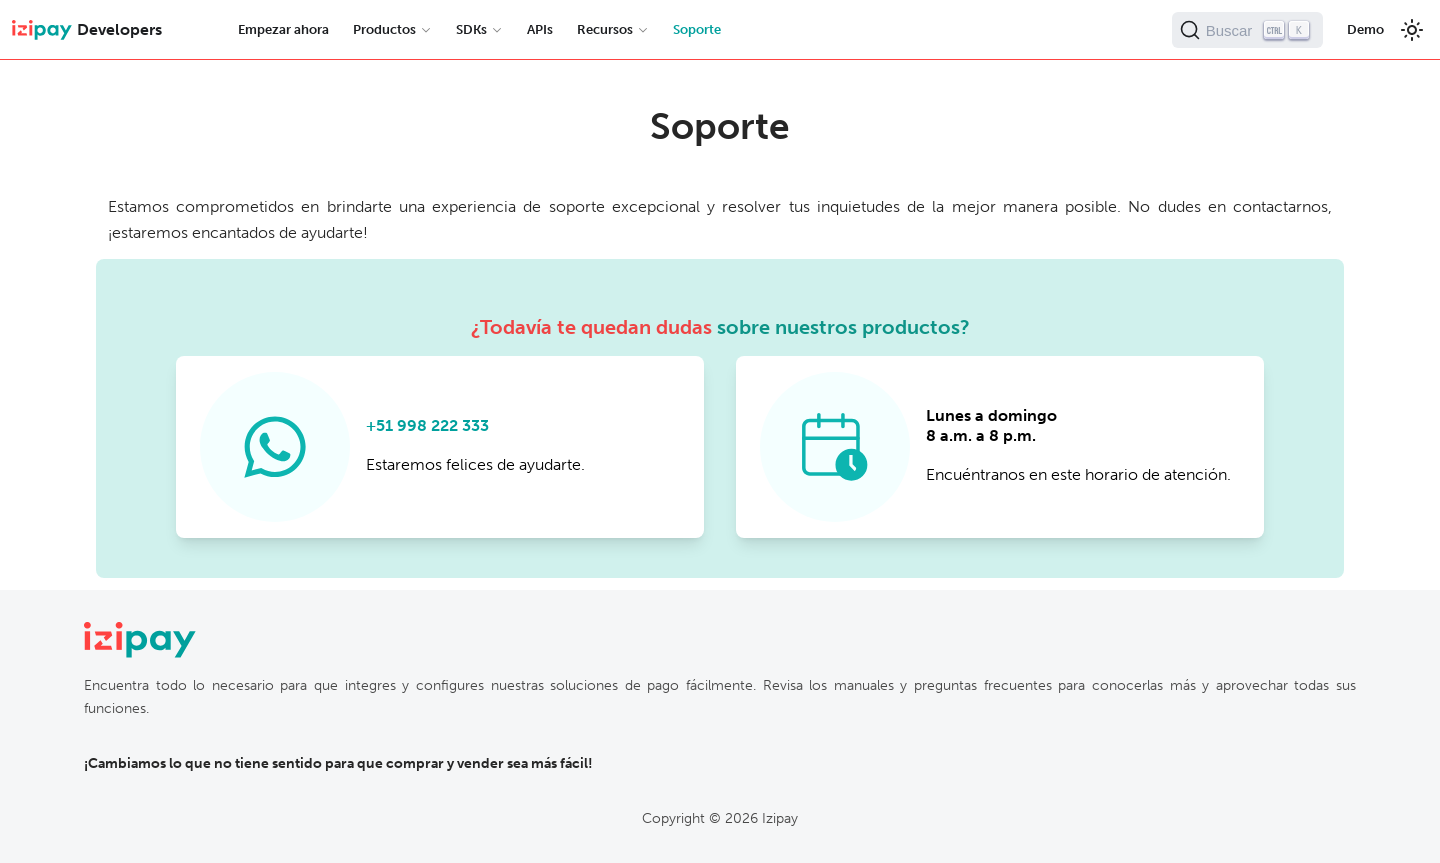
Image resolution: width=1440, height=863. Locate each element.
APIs (540, 29)
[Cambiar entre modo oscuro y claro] (1412, 30)
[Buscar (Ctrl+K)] (1247, 30)
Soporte (697, 29)
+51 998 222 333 (427, 425)
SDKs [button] (471, 29)
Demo (1365, 29)
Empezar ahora (283, 29)
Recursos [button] (605, 29)
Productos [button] (384, 29)
